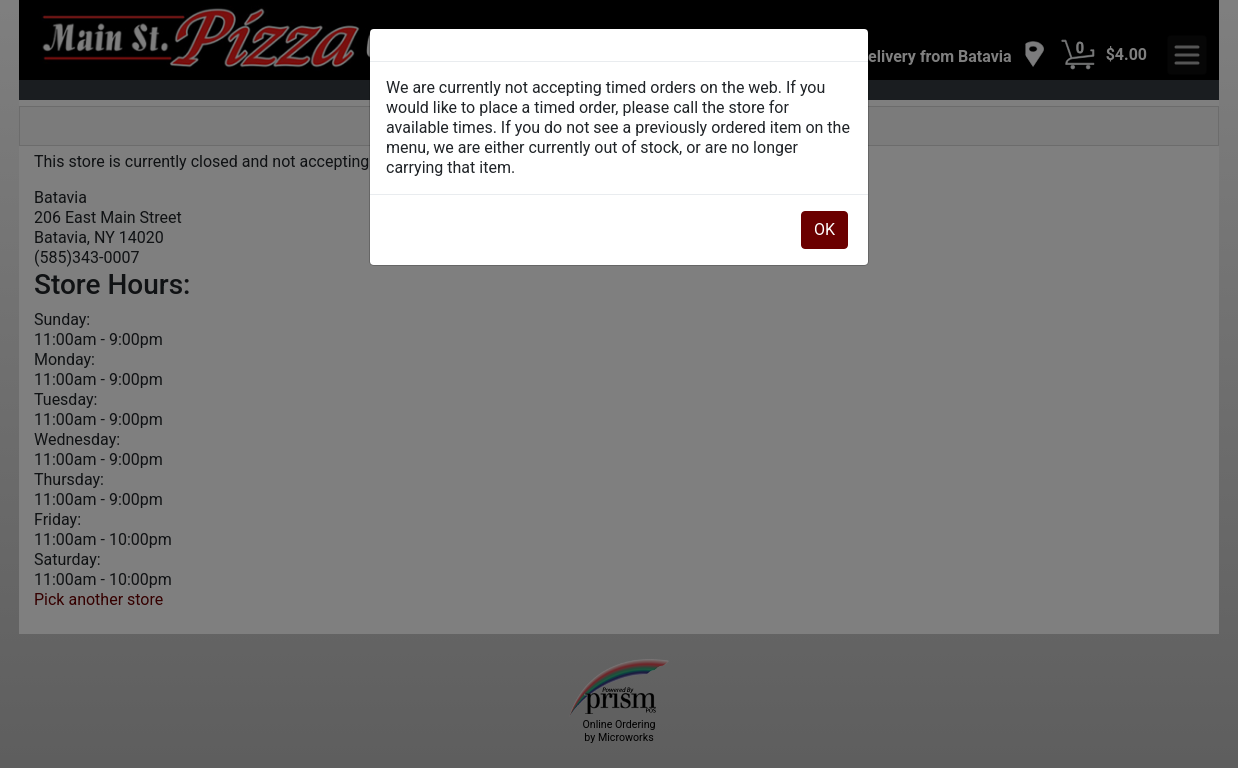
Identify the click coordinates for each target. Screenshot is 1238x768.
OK (824, 229)
